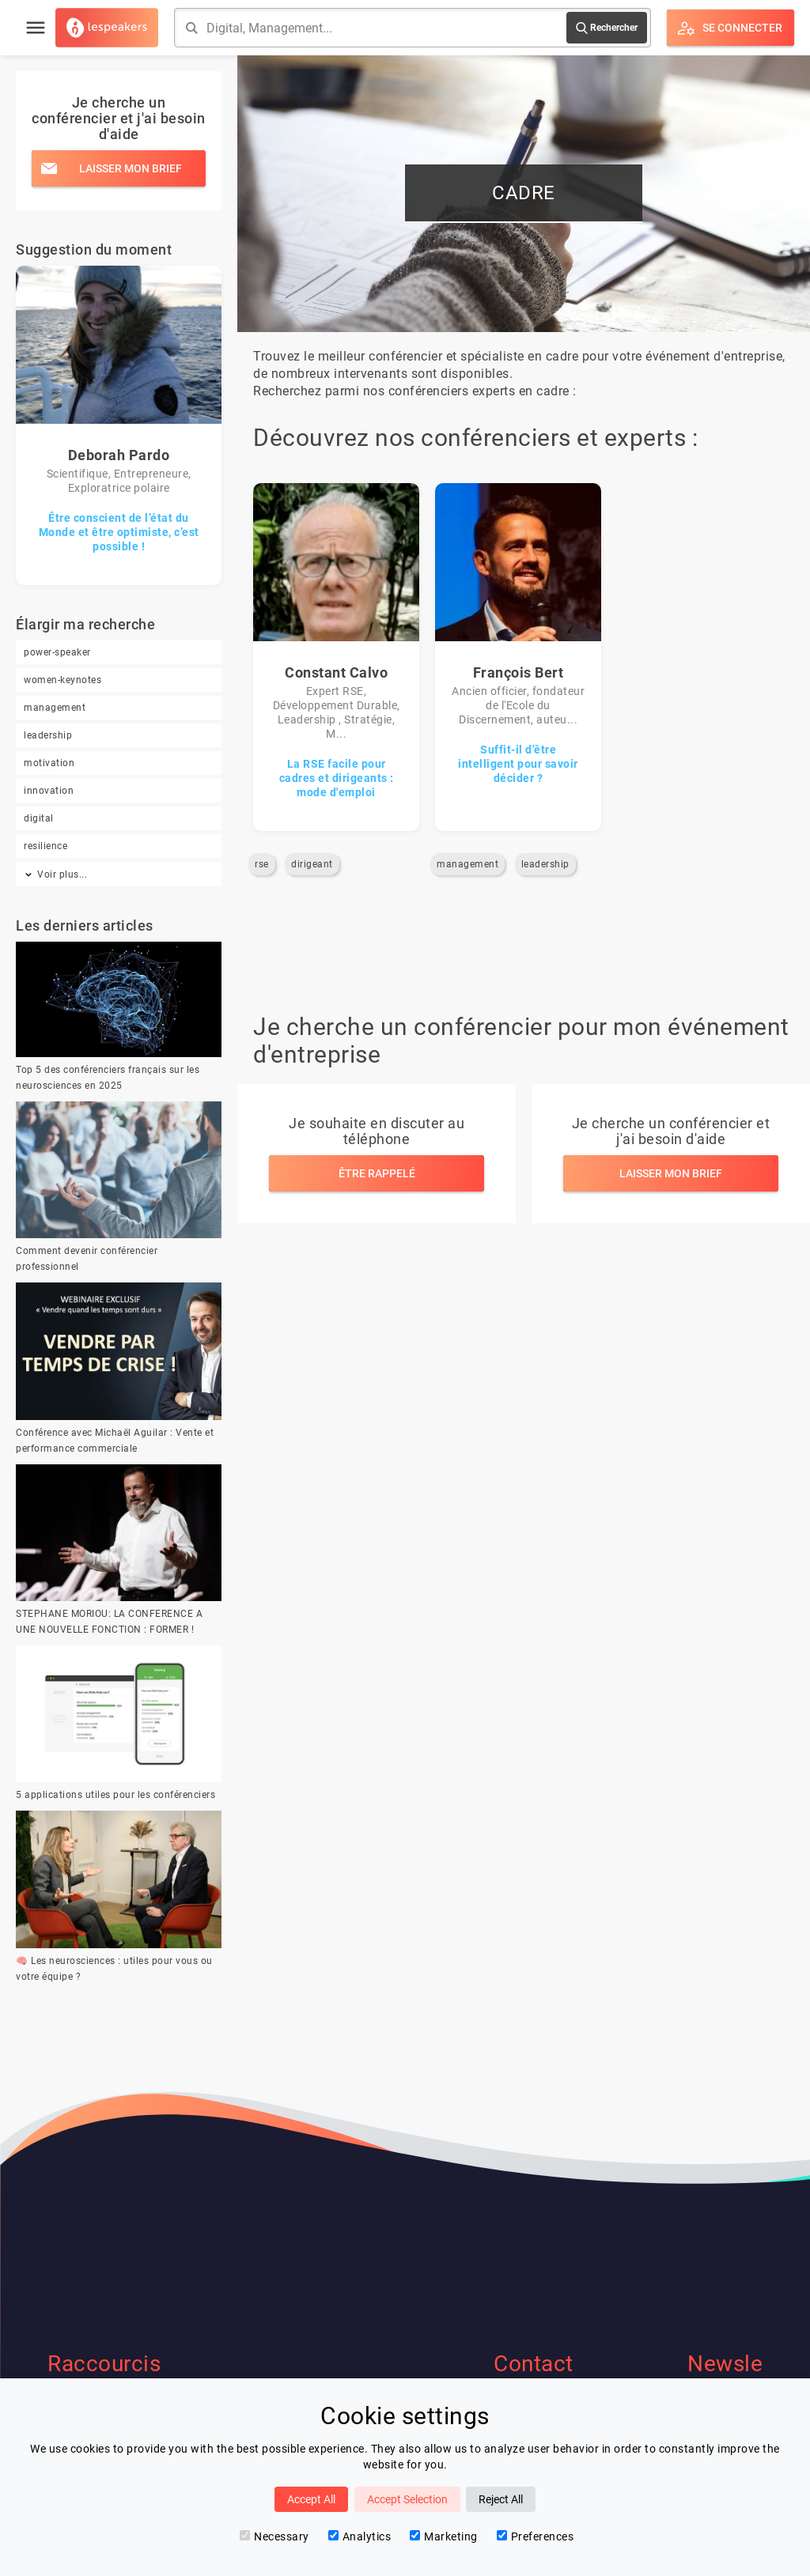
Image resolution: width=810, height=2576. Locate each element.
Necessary (274, 2536)
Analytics (360, 2536)
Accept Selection (407, 2499)
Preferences (535, 2536)
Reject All (501, 2499)
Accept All (311, 2499)
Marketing (444, 2536)
